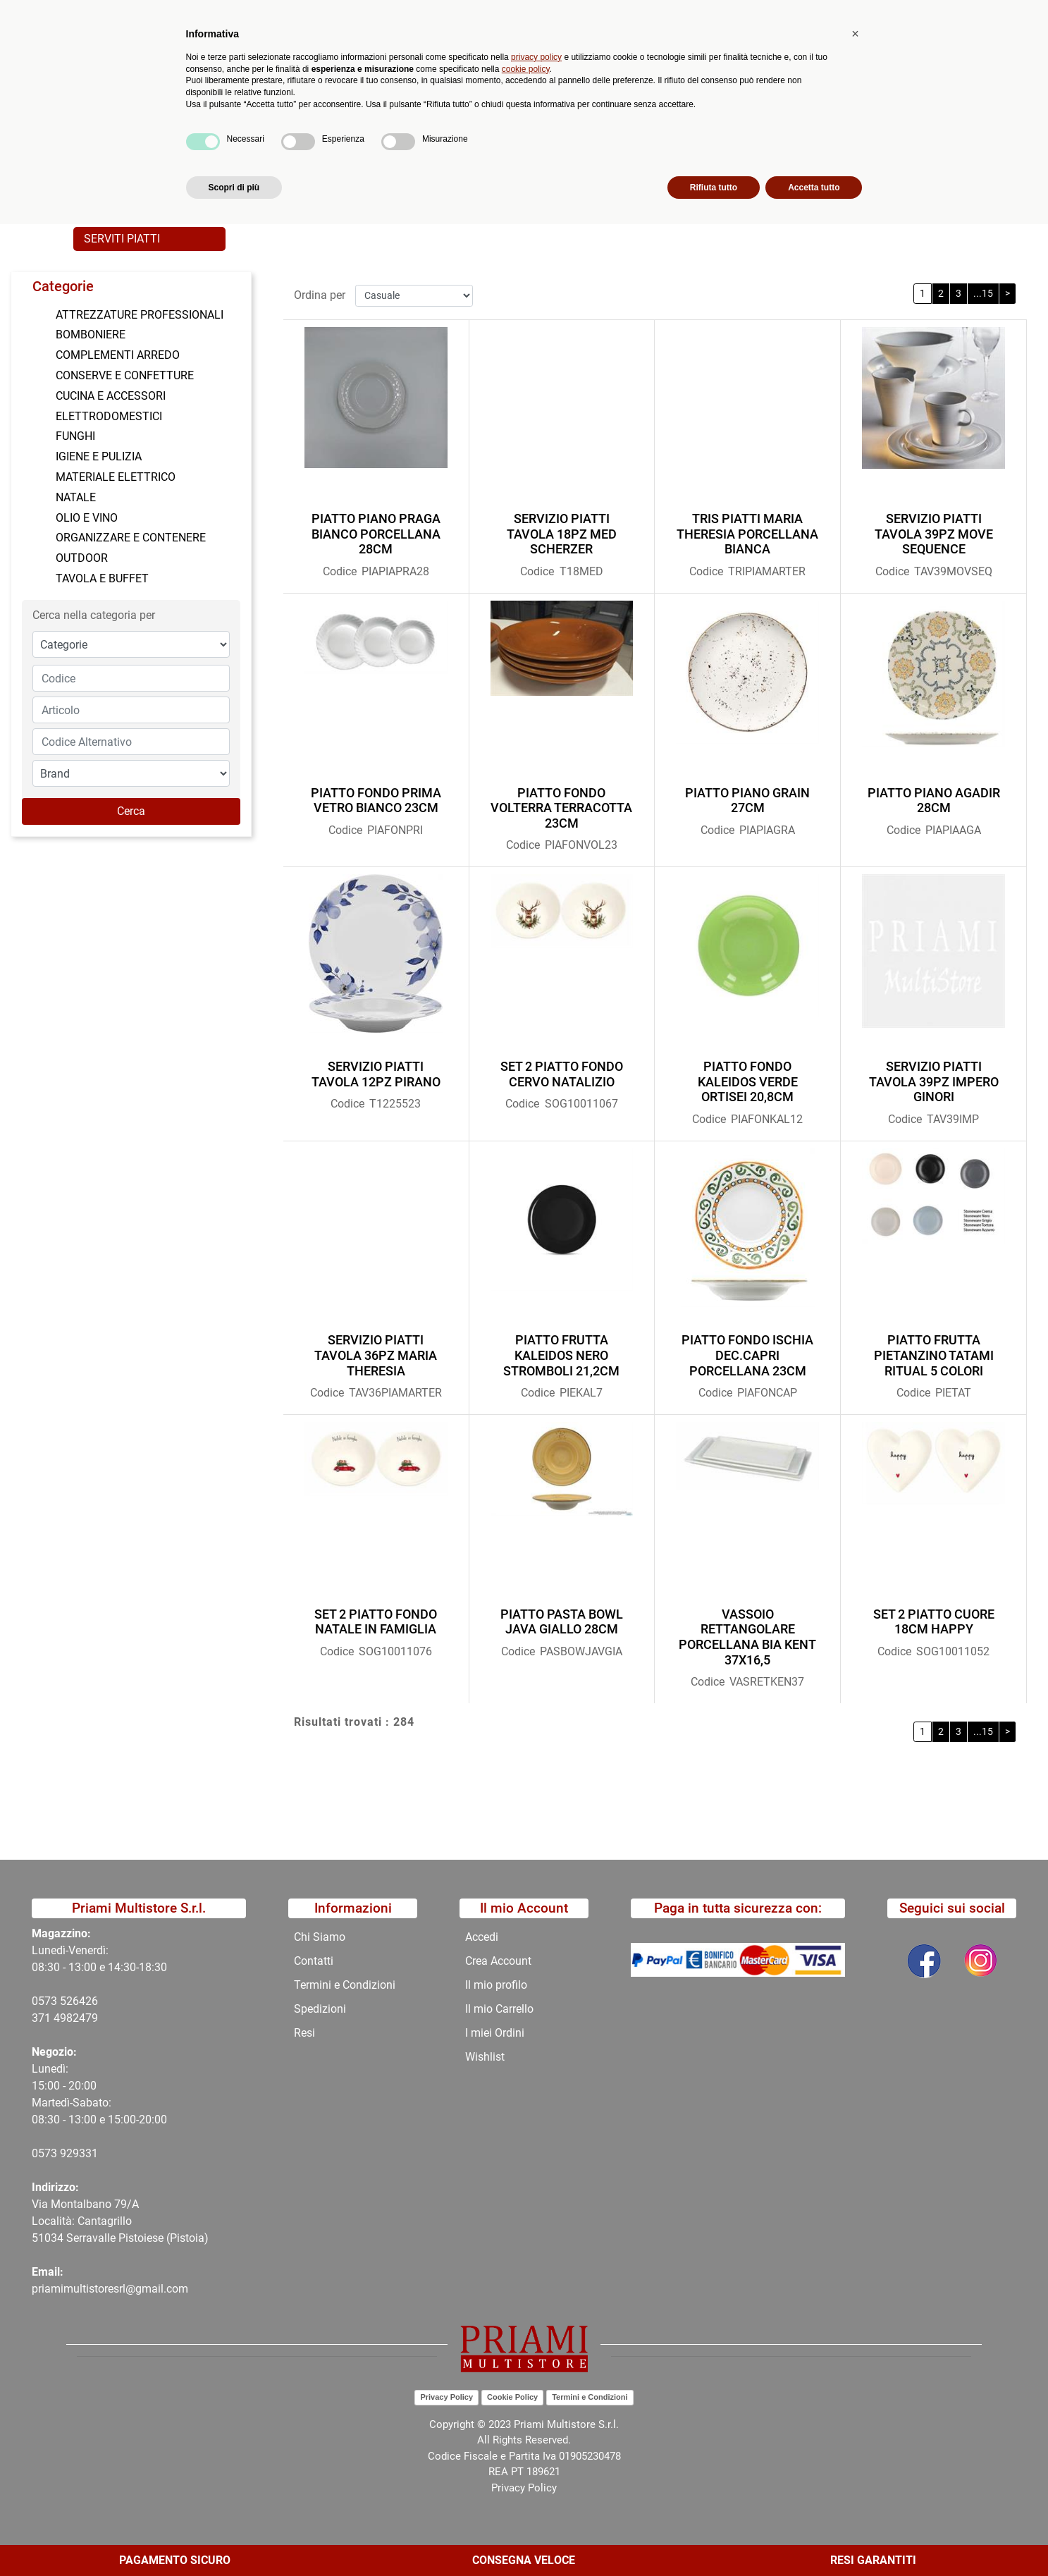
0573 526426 (65, 2001)
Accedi (481, 1937)
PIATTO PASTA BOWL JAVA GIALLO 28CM (561, 1620)
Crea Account (498, 1961)
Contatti (533, 116)
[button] (330, 68)
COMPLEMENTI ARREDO (118, 355)
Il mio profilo (496, 1985)
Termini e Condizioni (344, 1985)
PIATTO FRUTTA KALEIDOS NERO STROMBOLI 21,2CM (561, 1353)
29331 (82, 2153)
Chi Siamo (464, 116)
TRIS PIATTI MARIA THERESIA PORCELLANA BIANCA (747, 532)
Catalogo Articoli (178, 150)
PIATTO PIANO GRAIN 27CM (747, 798)
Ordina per (319, 293)
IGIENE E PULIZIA (99, 456)
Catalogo (174, 116)
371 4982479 (65, 2018)
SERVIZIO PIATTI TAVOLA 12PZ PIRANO (376, 1072)
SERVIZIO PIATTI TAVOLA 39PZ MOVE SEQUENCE (934, 532)
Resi (304, 2033)
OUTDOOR (82, 558)
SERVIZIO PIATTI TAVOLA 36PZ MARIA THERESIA (375, 1353)
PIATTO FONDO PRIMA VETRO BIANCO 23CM (376, 798)
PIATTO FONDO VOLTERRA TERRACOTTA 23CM (561, 805)
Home (103, 150)
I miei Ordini (494, 2033)
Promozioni (386, 116)
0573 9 (49, 2153)
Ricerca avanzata (424, 67)
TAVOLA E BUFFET (359, 150)
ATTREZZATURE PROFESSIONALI (139, 314)
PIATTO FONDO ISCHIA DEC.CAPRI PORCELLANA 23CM (747, 1353)
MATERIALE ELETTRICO (115, 477)
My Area (1000, 15)
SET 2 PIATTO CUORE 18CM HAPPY (933, 1620)
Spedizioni (320, 2009)
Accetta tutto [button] (813, 2539)
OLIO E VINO (87, 518)
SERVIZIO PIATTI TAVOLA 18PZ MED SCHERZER (562, 532)
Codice (340, 569)
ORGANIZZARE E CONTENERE (131, 537)
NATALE (76, 497)
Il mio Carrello (499, 2009)
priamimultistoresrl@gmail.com (110, 2288)
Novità (318, 116)
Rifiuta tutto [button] (713, 2539)
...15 (983, 291)
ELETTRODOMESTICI (109, 416)
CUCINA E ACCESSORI (111, 396)
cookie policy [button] (526, 2420)
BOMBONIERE (90, 334)
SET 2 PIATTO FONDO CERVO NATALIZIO (561, 1072)
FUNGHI (75, 436)
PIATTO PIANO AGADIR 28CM (934, 798)
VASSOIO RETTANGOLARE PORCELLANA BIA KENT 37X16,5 (747, 1635)
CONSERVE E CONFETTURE (125, 375)
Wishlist (485, 2056)
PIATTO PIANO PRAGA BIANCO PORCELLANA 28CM (376, 532)
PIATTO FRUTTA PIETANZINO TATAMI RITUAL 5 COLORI (934, 1353)
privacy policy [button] (536, 2408)
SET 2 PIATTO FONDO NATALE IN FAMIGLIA (375, 1620)
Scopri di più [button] (234, 2539)
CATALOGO (266, 150)
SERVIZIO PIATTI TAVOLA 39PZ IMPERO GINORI (934, 1079)
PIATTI (441, 150)
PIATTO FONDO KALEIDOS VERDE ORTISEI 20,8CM (748, 1079)
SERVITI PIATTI (122, 238)
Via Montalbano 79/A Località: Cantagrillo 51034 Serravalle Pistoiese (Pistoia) (120, 2221)
